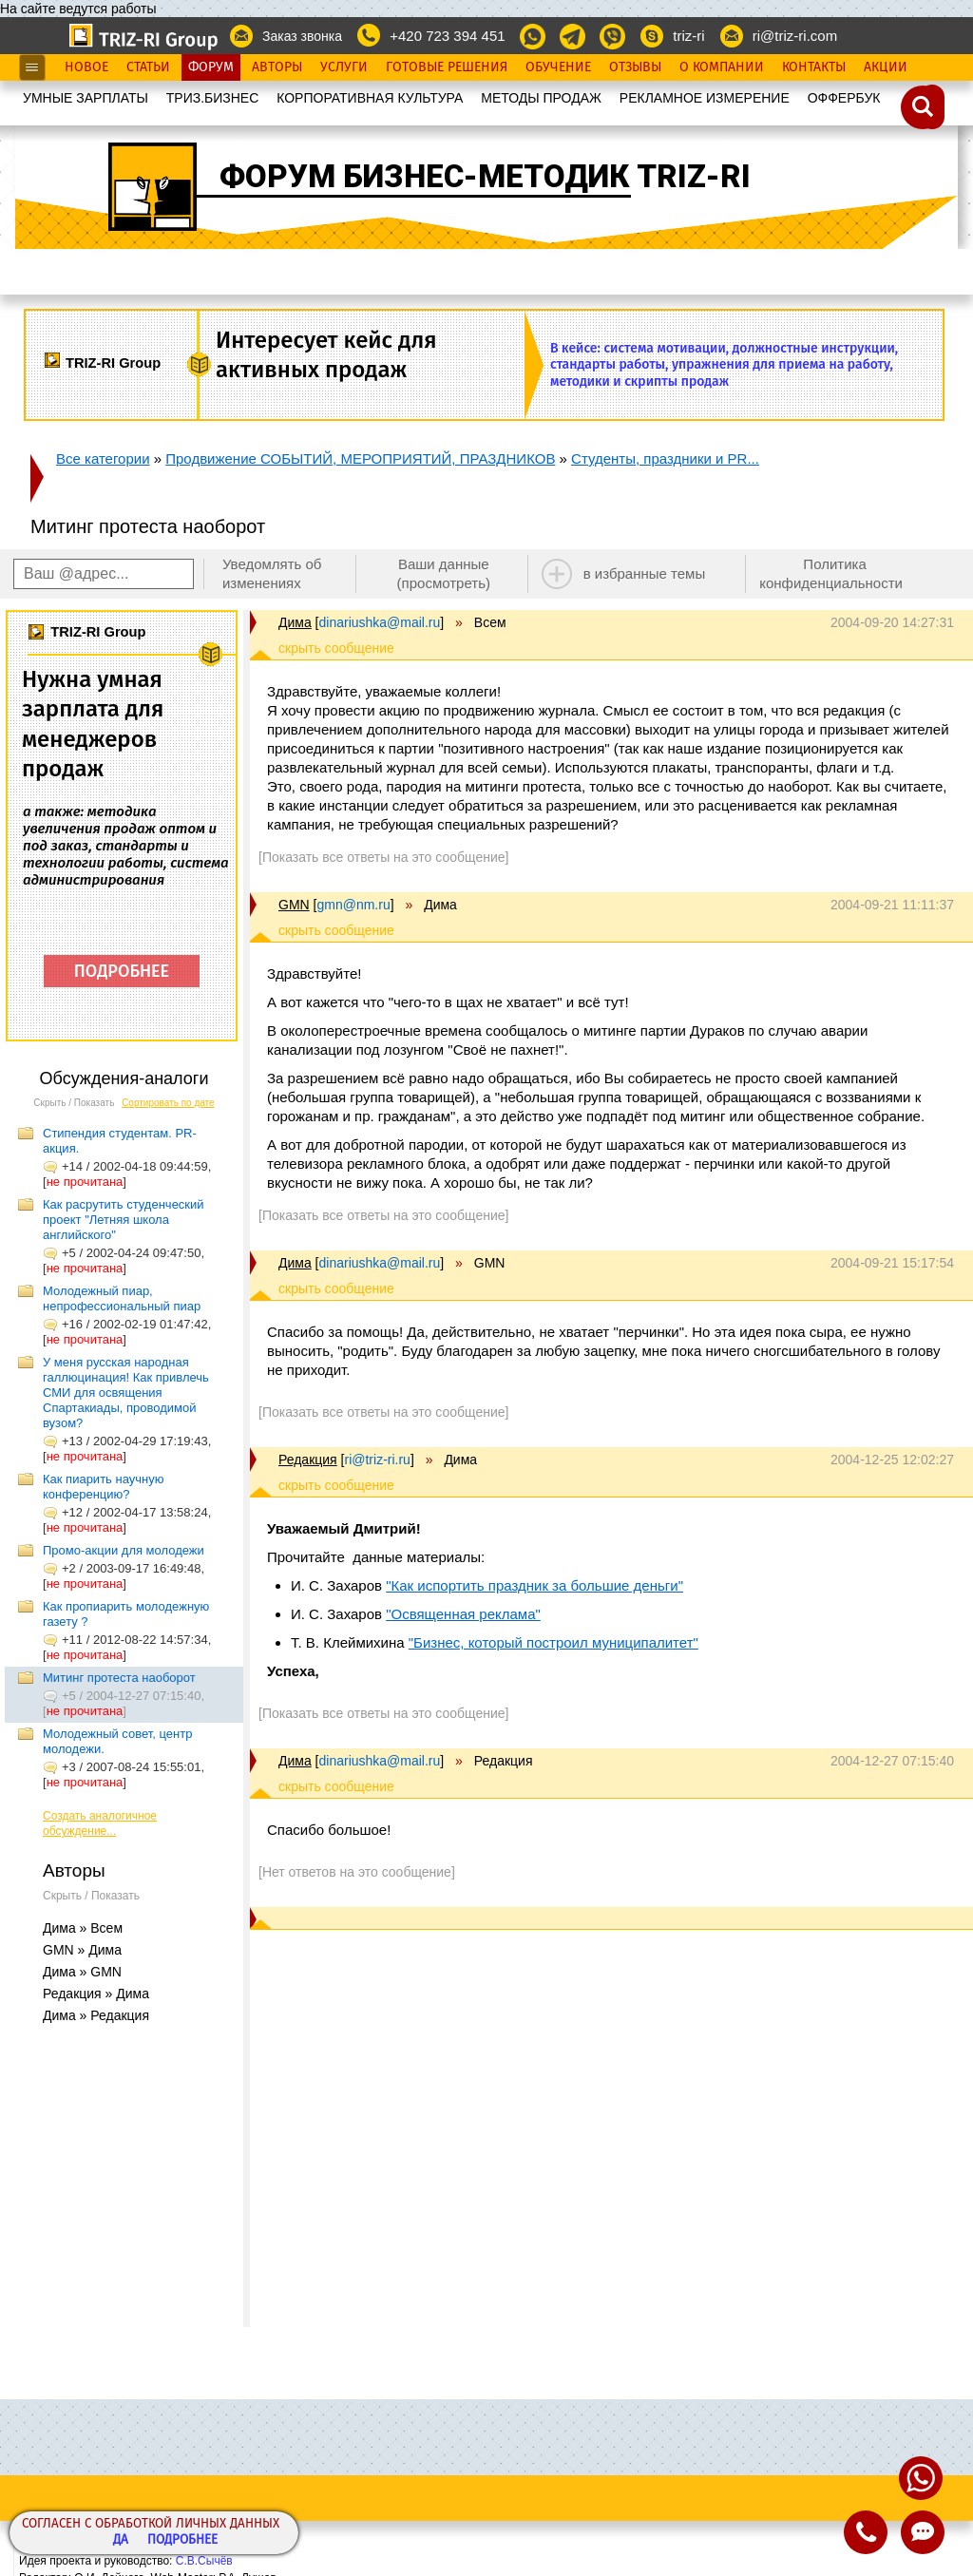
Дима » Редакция (96, 2015)
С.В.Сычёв (204, 2560)
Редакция (307, 1459)
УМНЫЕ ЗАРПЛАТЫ (85, 97)
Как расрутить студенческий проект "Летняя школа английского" (123, 1219)
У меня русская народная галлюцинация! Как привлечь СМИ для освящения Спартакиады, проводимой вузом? (126, 1392)
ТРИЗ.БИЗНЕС (212, 97)
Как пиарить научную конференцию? (103, 1486)
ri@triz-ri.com (795, 36)
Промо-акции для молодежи (123, 1550)
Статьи (148, 67)
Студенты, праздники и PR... (665, 458)
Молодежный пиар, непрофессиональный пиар (121, 1298)
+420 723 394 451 (447, 36)
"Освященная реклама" (463, 1614)
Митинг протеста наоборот (119, 1677)
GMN (294, 904)
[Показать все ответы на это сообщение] (383, 857)
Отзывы (635, 67)
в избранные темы (644, 573)
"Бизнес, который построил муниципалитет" (553, 1642)
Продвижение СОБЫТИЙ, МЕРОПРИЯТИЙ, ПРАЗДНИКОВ (360, 458)
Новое (86, 67)
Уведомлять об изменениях (272, 573)
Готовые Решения (446, 67)
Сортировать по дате (168, 1102)
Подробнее (182, 2540)
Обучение (558, 67)
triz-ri (688, 36)
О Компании (721, 67)
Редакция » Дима (96, 1993)
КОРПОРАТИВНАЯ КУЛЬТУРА (370, 97)
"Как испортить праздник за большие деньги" (534, 1585)
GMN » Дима (82, 1949)
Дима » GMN (82, 1971)
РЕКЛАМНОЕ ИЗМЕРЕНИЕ (705, 97)
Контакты (814, 67)
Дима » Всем (83, 1928)
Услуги (344, 67)
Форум (211, 67)
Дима (295, 622)
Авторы (277, 67)
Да (120, 2540)
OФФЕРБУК (844, 97)
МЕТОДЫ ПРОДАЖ (541, 97)
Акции (885, 67)
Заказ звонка (302, 36)
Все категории (103, 458)
